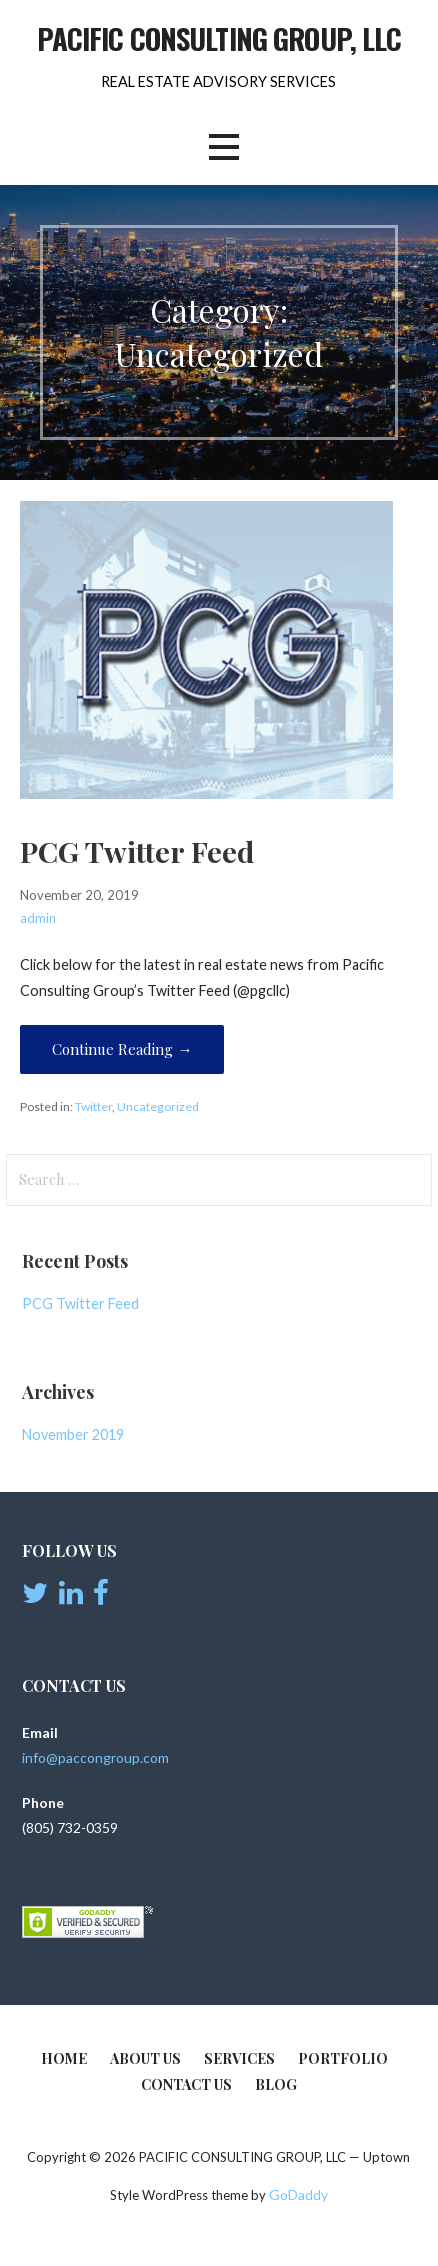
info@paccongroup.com (95, 1757)
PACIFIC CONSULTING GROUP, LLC (219, 38)
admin (38, 918)
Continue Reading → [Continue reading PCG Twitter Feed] (122, 1049)
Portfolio (343, 2058)
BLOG (276, 2084)
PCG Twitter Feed (137, 851)
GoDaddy (298, 2194)
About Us (145, 2058)
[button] (224, 147)
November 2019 (73, 1434)
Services (239, 2058)
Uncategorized (158, 1106)
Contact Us (186, 2084)
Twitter (93, 1106)
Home (64, 2058)
